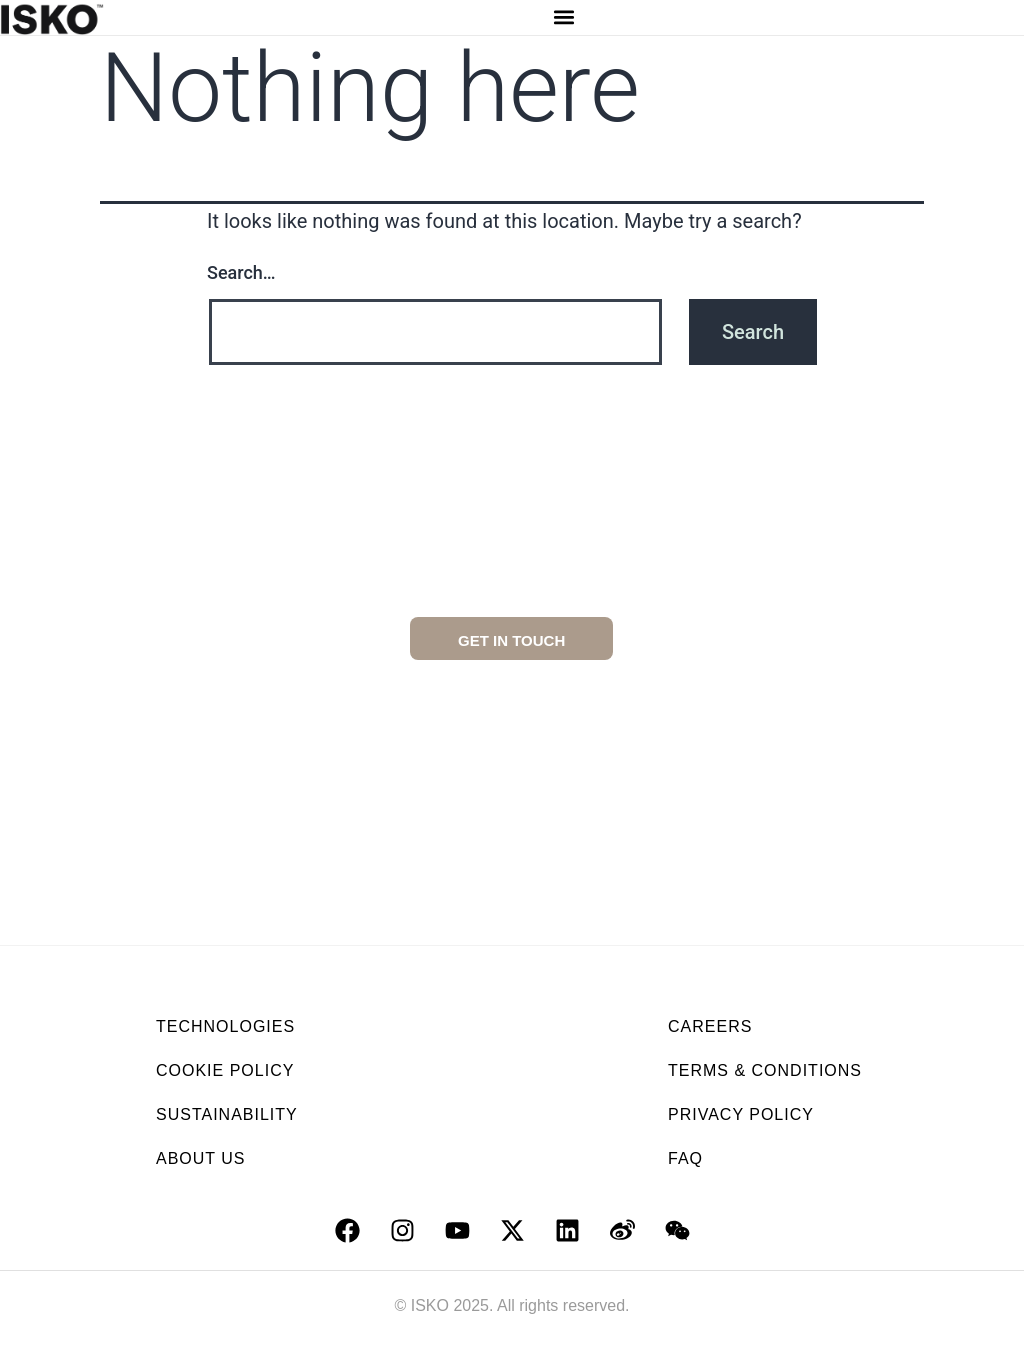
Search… (241, 272)
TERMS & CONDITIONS (765, 1070)
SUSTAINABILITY (227, 1114)
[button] (564, 17)
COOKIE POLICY (225, 1070)
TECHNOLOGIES (225, 1026)
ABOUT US (201, 1158)
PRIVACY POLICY (741, 1114)
